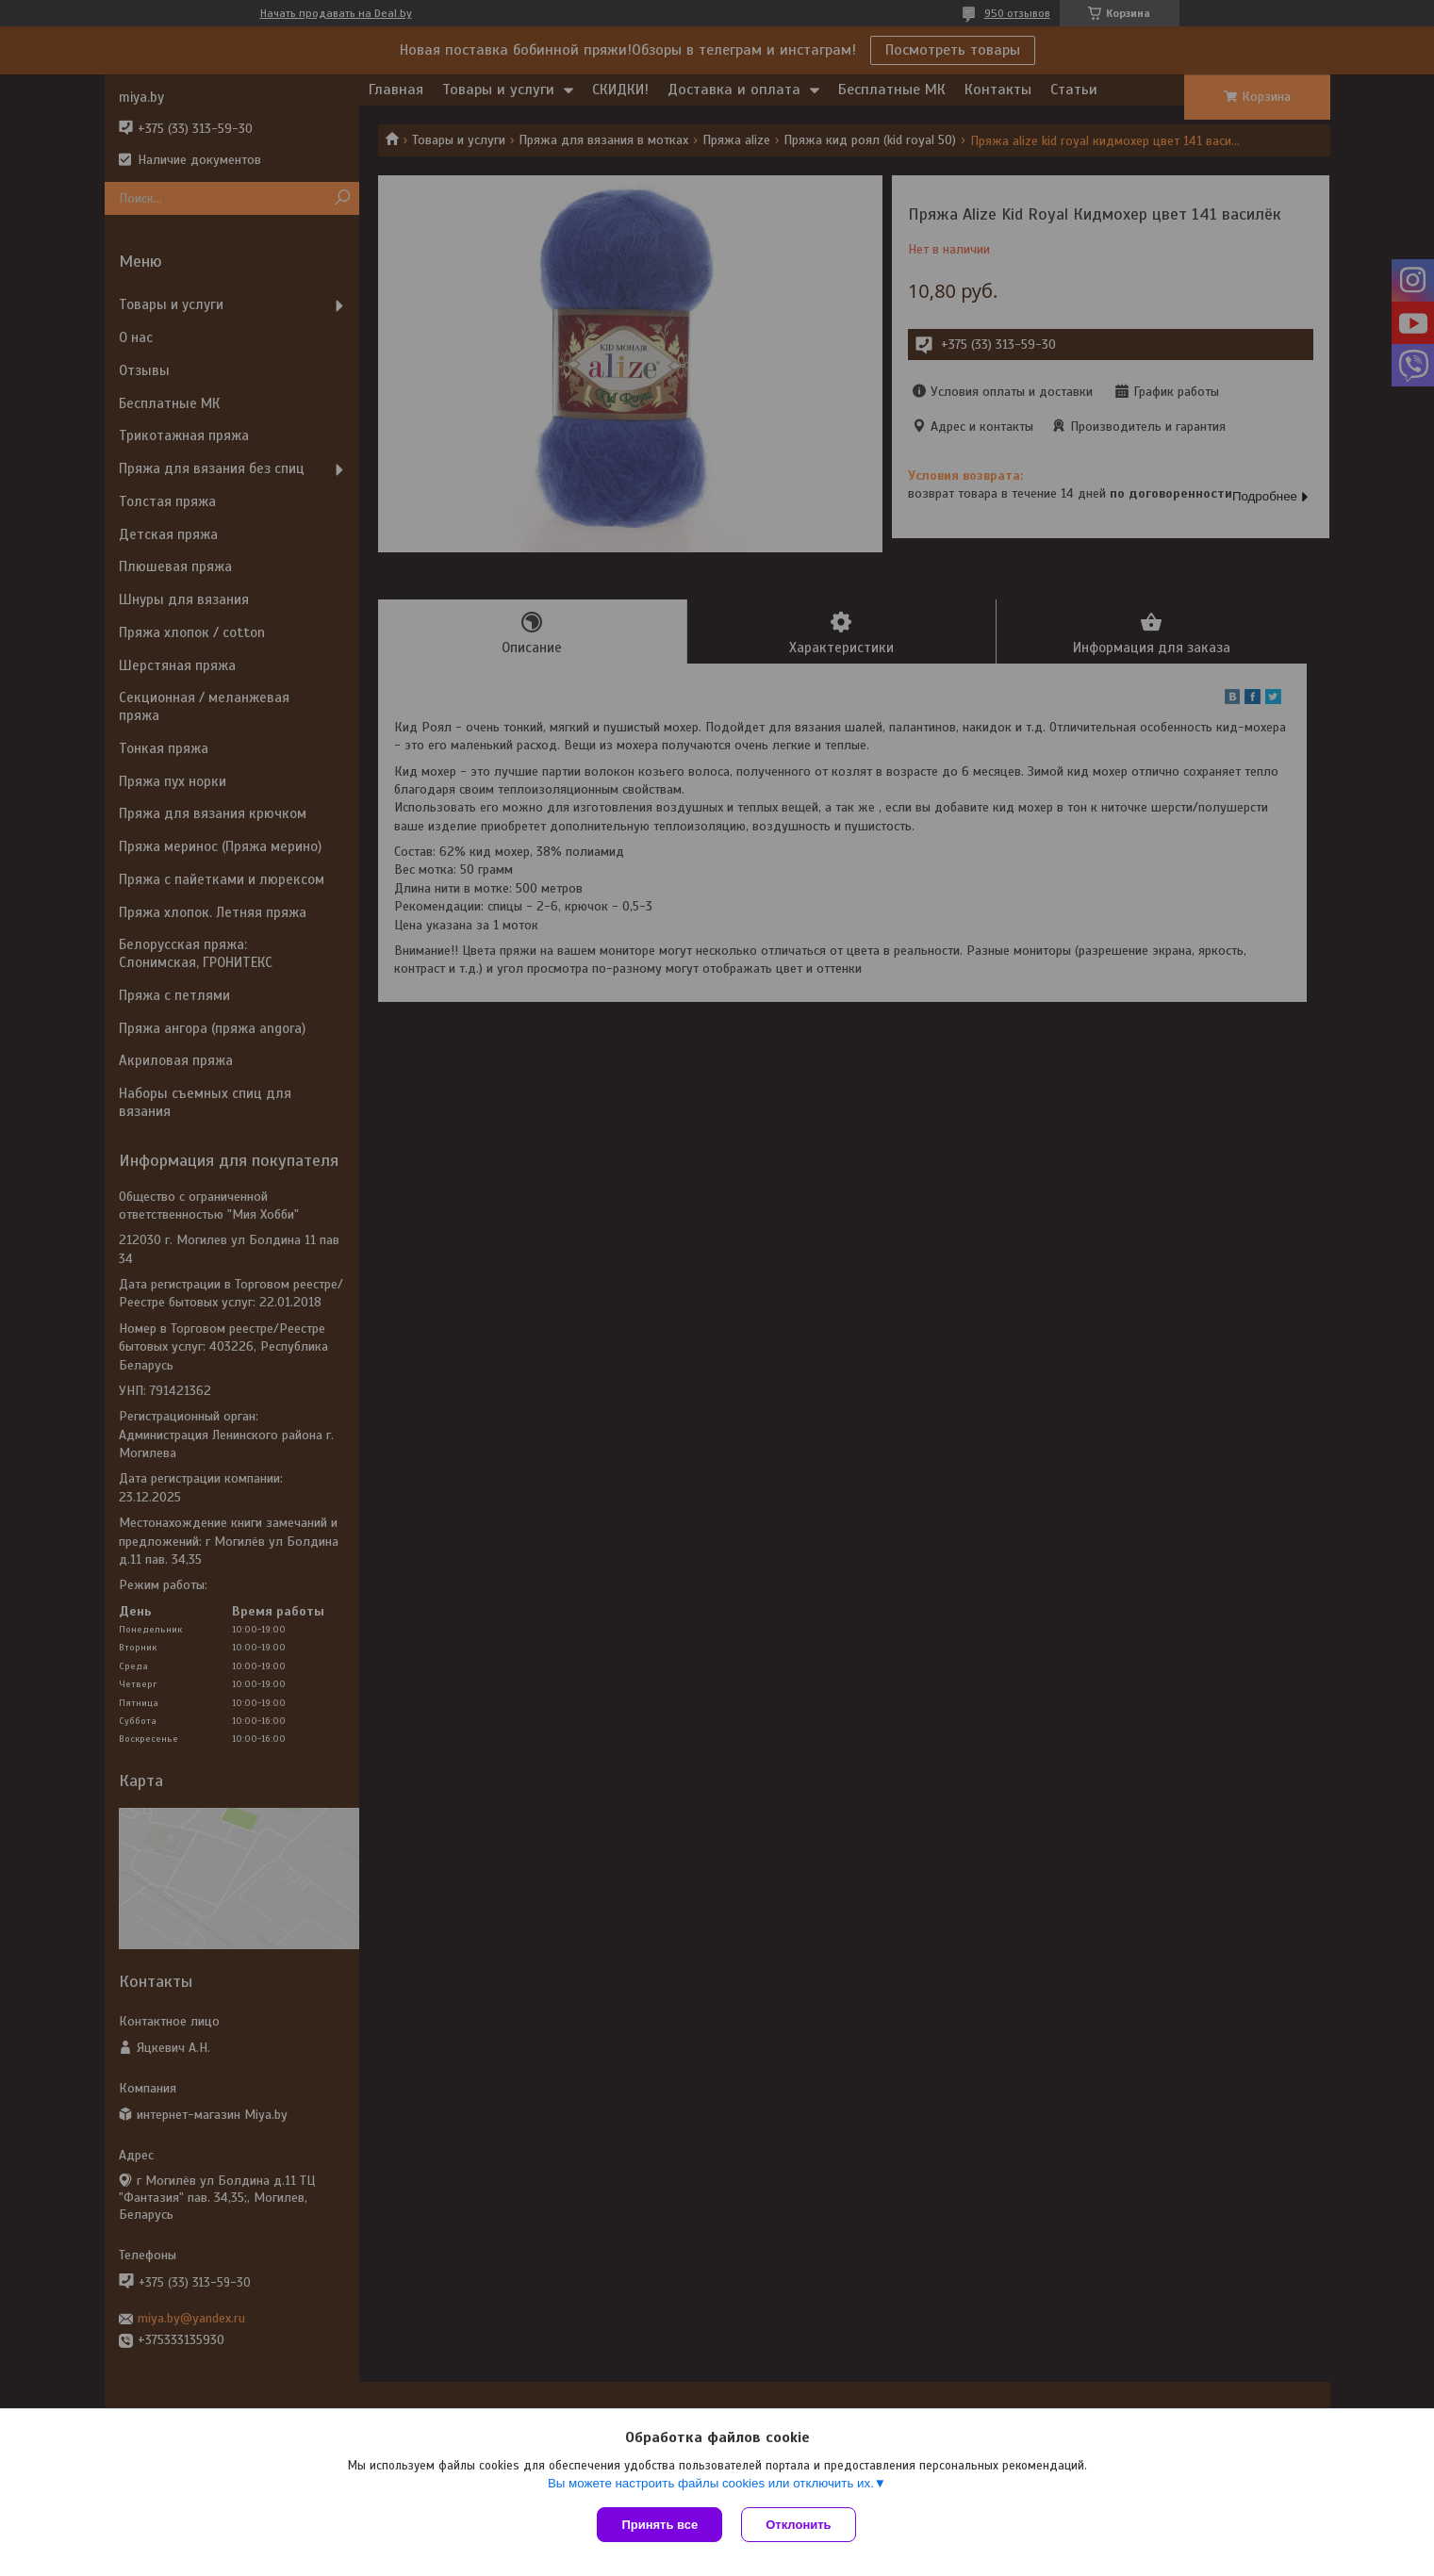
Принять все (659, 2525)
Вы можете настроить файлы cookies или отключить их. (711, 2483)
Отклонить (798, 2525)
